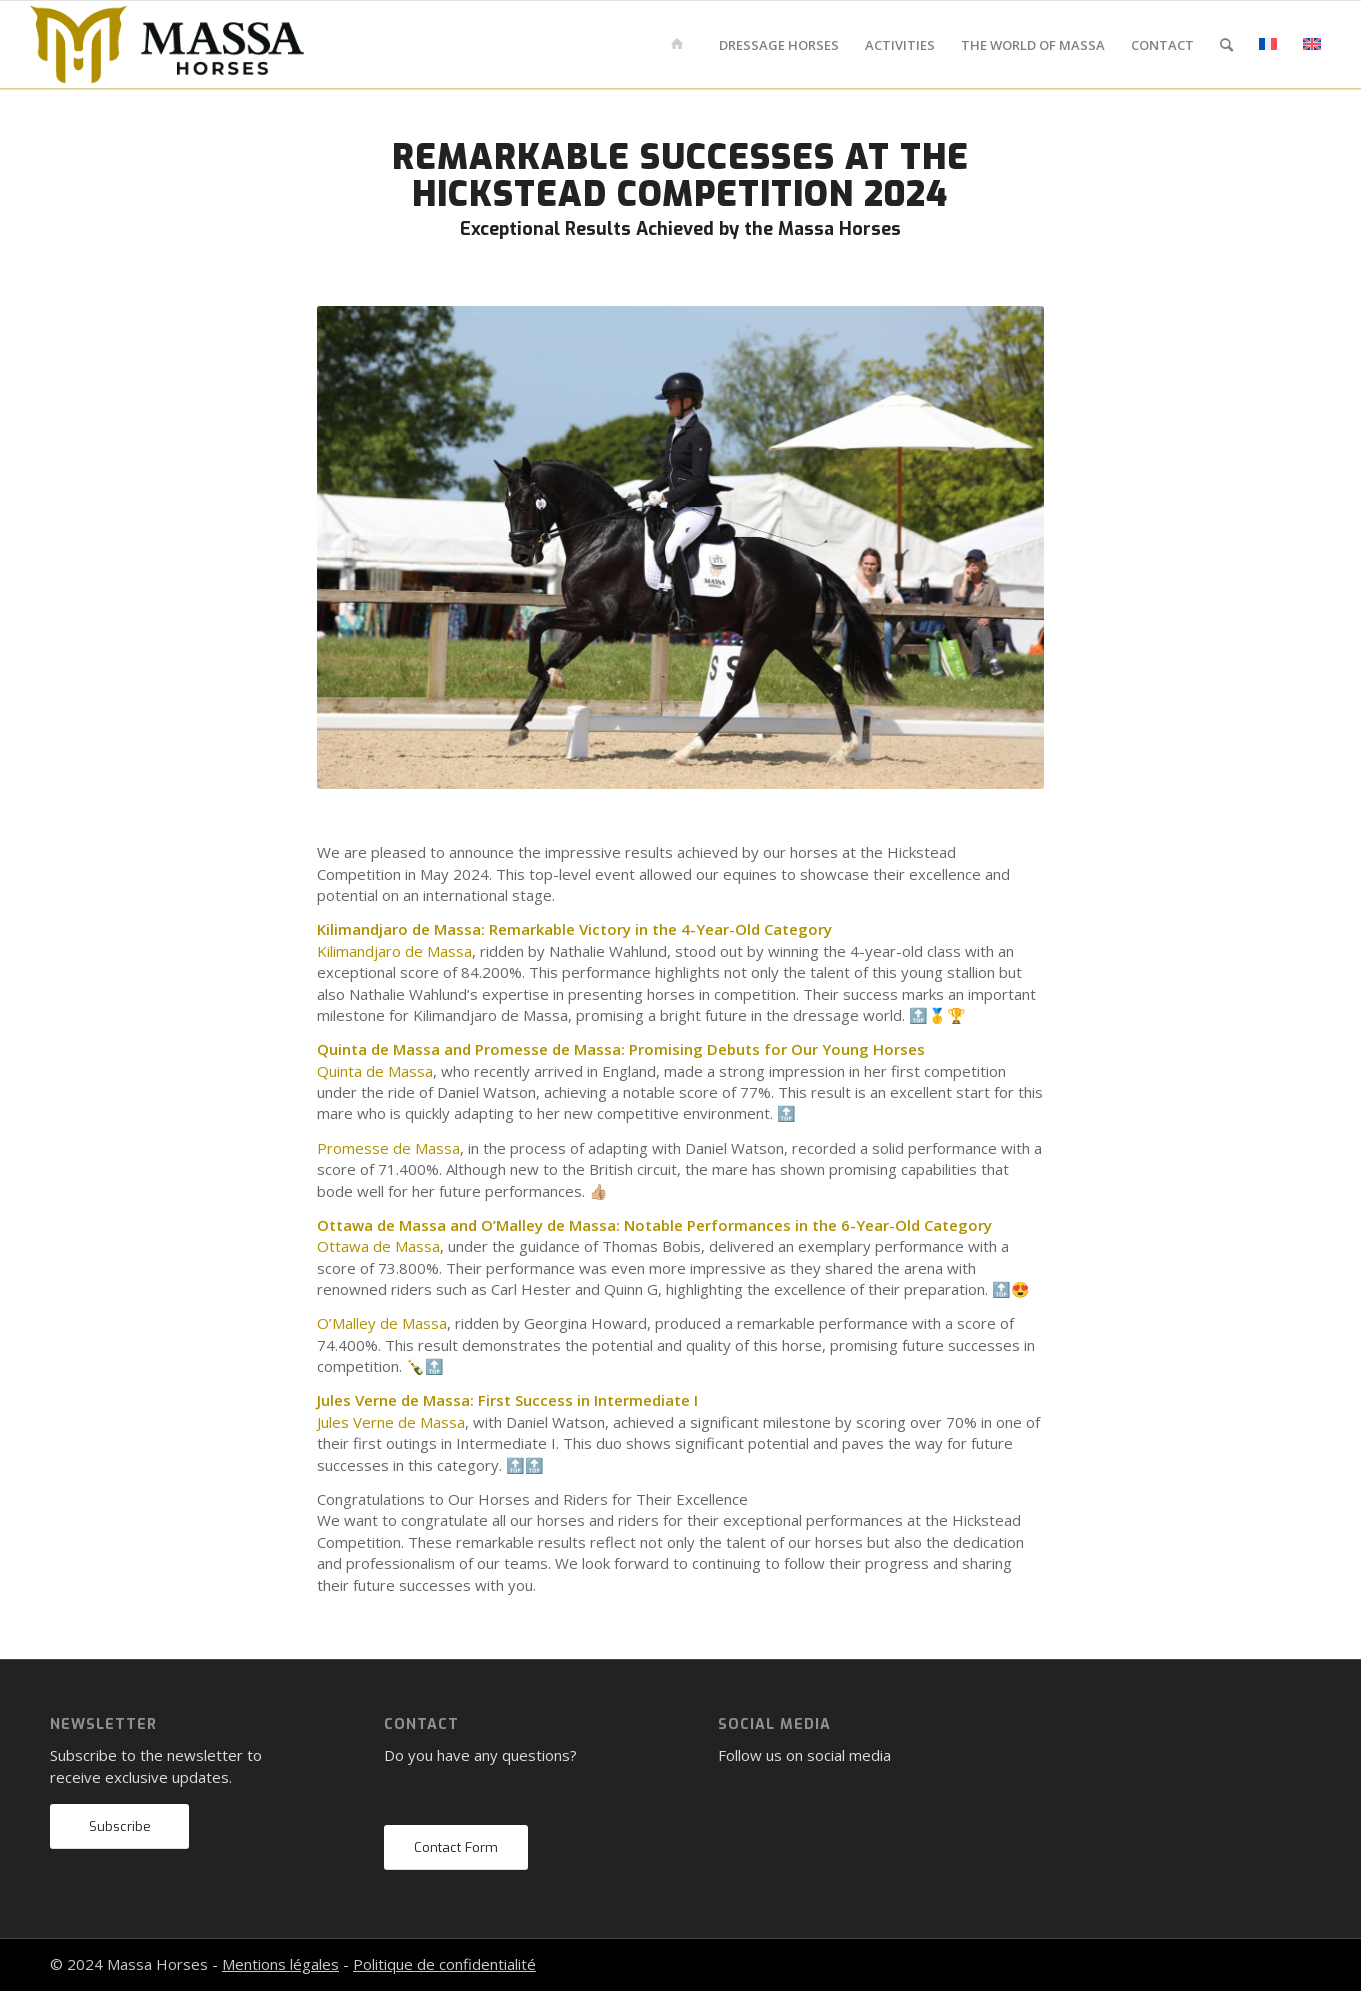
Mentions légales (280, 1964)
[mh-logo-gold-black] (167, 45)
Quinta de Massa (375, 1071)
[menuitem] (680, 45)
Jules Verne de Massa (391, 1422)
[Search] (1226, 45)
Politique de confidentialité (444, 1964)
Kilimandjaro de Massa (394, 951)
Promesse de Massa (388, 1148)
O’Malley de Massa (382, 1323)
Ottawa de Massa (378, 1246)
